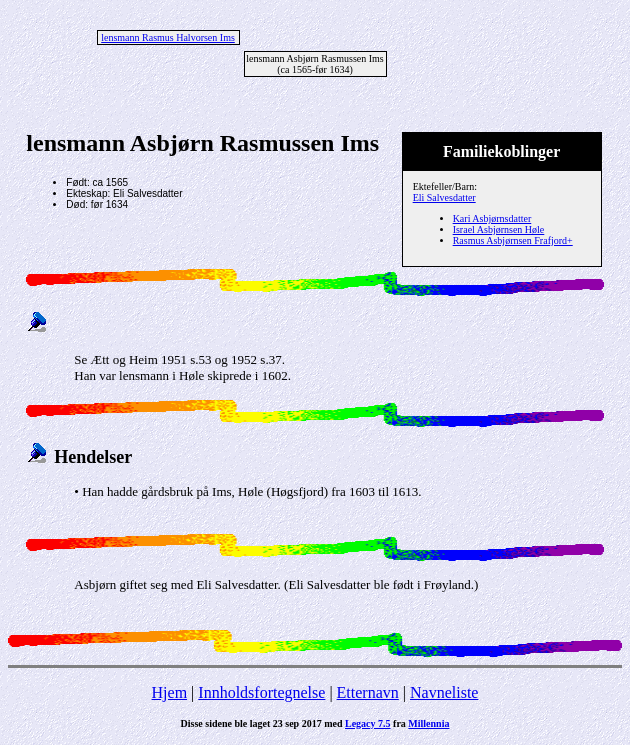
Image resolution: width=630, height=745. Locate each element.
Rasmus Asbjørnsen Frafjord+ (513, 240)
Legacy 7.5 (368, 723)
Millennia (428, 723)
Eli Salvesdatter (444, 197)
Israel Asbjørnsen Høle (499, 229)
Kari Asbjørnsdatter (492, 218)
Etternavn (368, 692)
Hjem (170, 692)
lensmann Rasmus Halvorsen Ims (168, 37)
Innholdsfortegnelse (261, 692)
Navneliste (444, 692)
